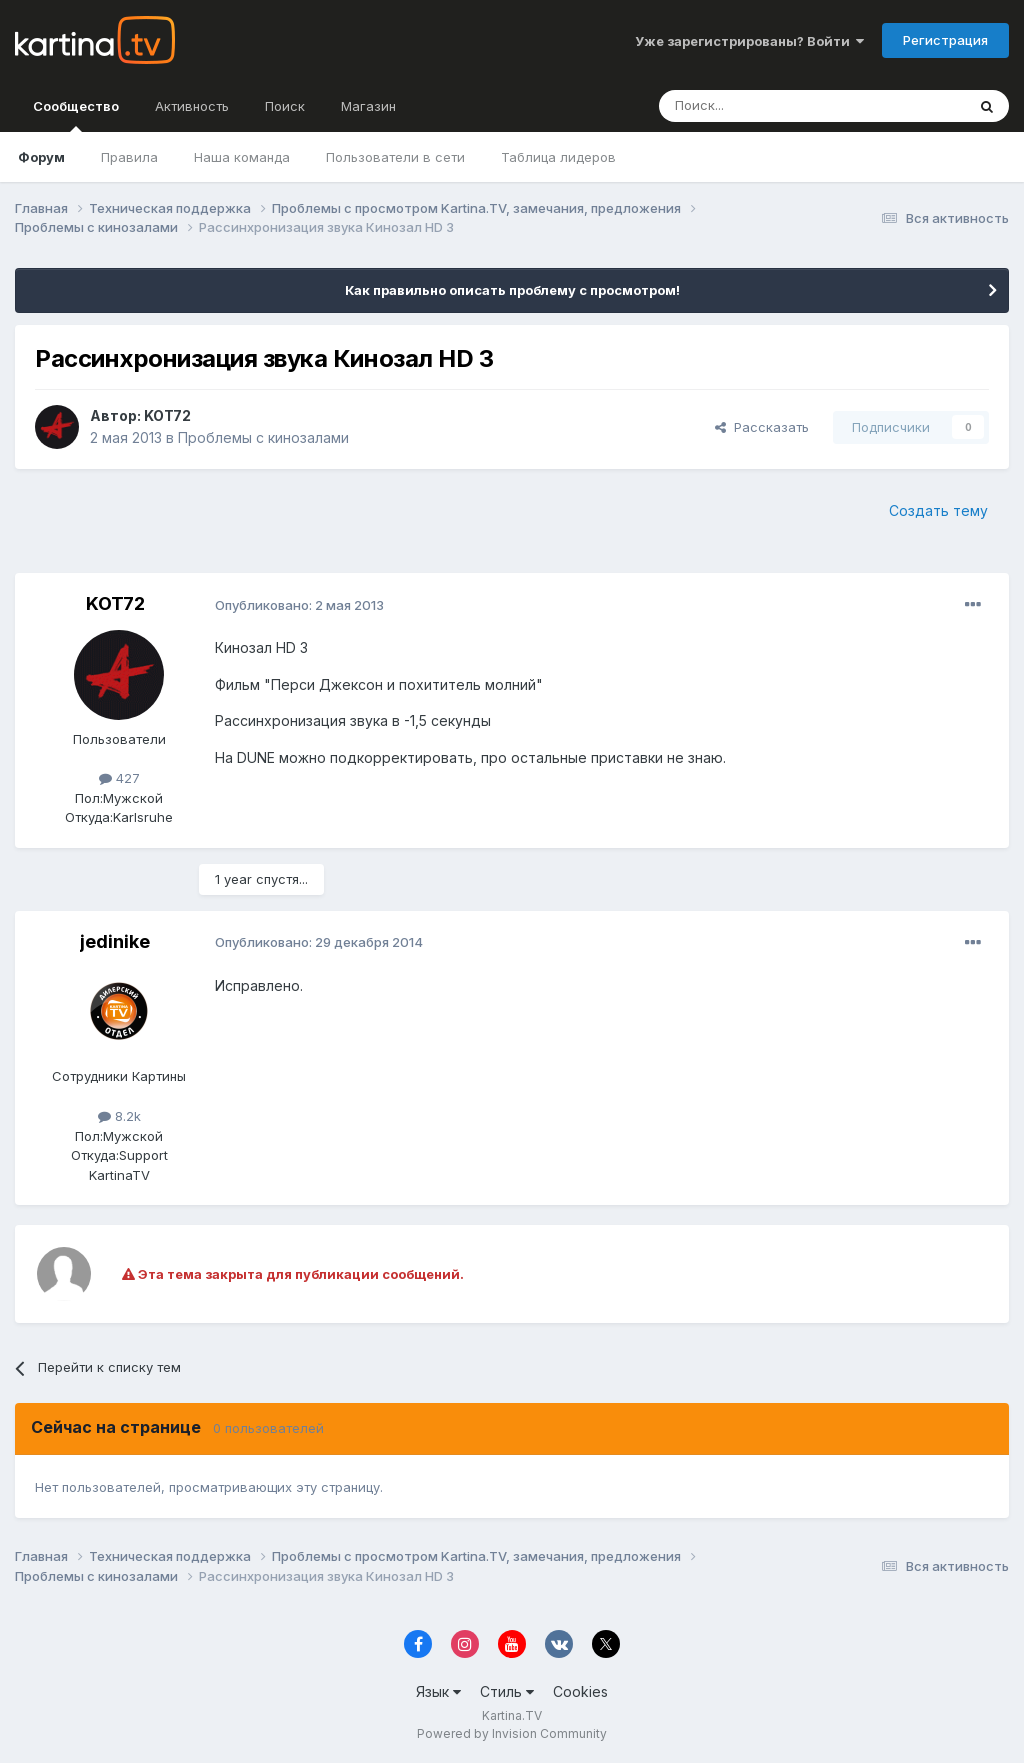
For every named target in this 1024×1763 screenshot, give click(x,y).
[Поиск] (757, 106)
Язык (438, 1691)
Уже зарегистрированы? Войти (749, 41)
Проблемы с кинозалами (263, 437)
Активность (192, 106)
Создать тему (938, 510)
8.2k (119, 1116)
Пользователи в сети (395, 157)
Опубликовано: (299, 605)
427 (119, 778)
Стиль (507, 1691)
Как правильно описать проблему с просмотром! (512, 290)
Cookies (580, 1691)
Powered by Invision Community (512, 1733)
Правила (129, 157)
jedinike (115, 941)
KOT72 (167, 415)
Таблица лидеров (558, 157)
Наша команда (242, 157)
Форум (41, 157)
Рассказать (762, 427)
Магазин (368, 106)
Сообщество (76, 115)
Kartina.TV (512, 1715)
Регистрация (945, 40)
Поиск (285, 106)
